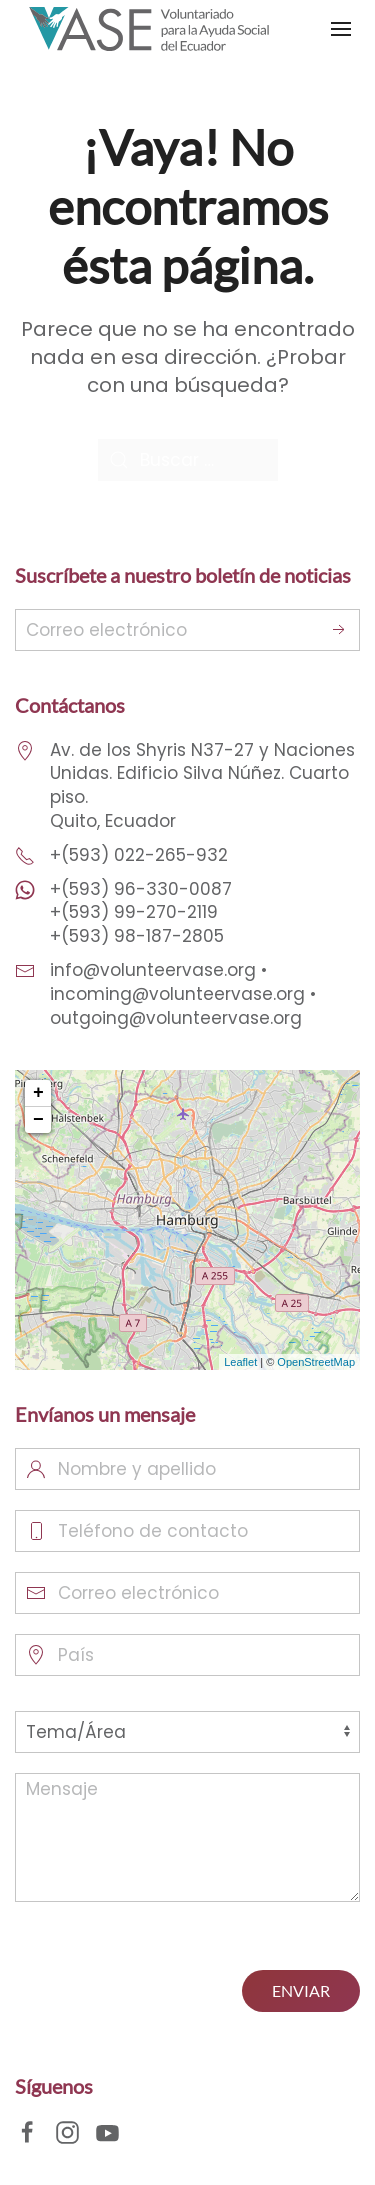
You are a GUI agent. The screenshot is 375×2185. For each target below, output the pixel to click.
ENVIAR (301, 1990)
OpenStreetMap (316, 1362)
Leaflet (240, 1362)
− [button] (38, 1120)
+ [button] (38, 1093)
